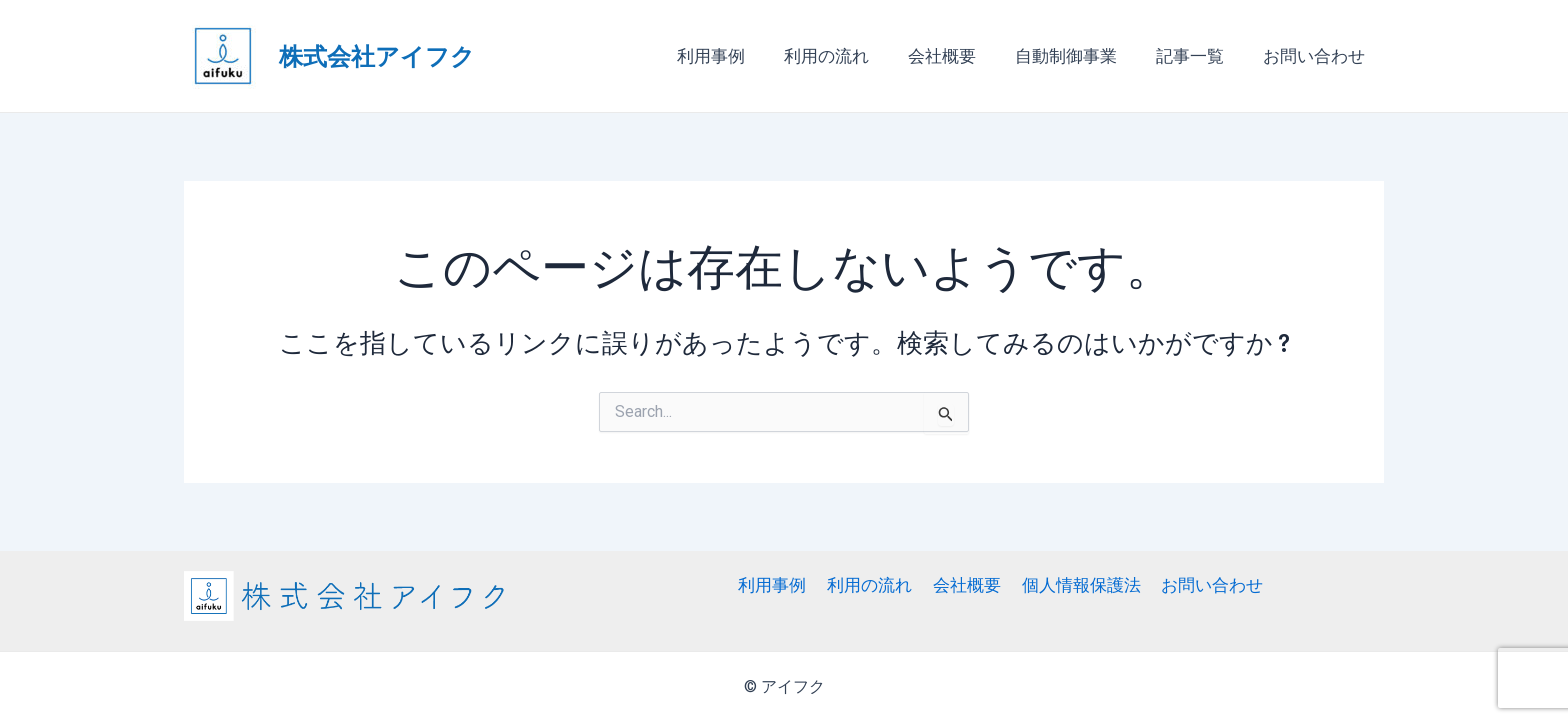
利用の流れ (848, 56)
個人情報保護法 (1077, 585)
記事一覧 (1197, 56)
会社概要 (959, 56)
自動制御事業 (1078, 56)
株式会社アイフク (377, 55)
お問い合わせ (1316, 56)
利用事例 (738, 56)
